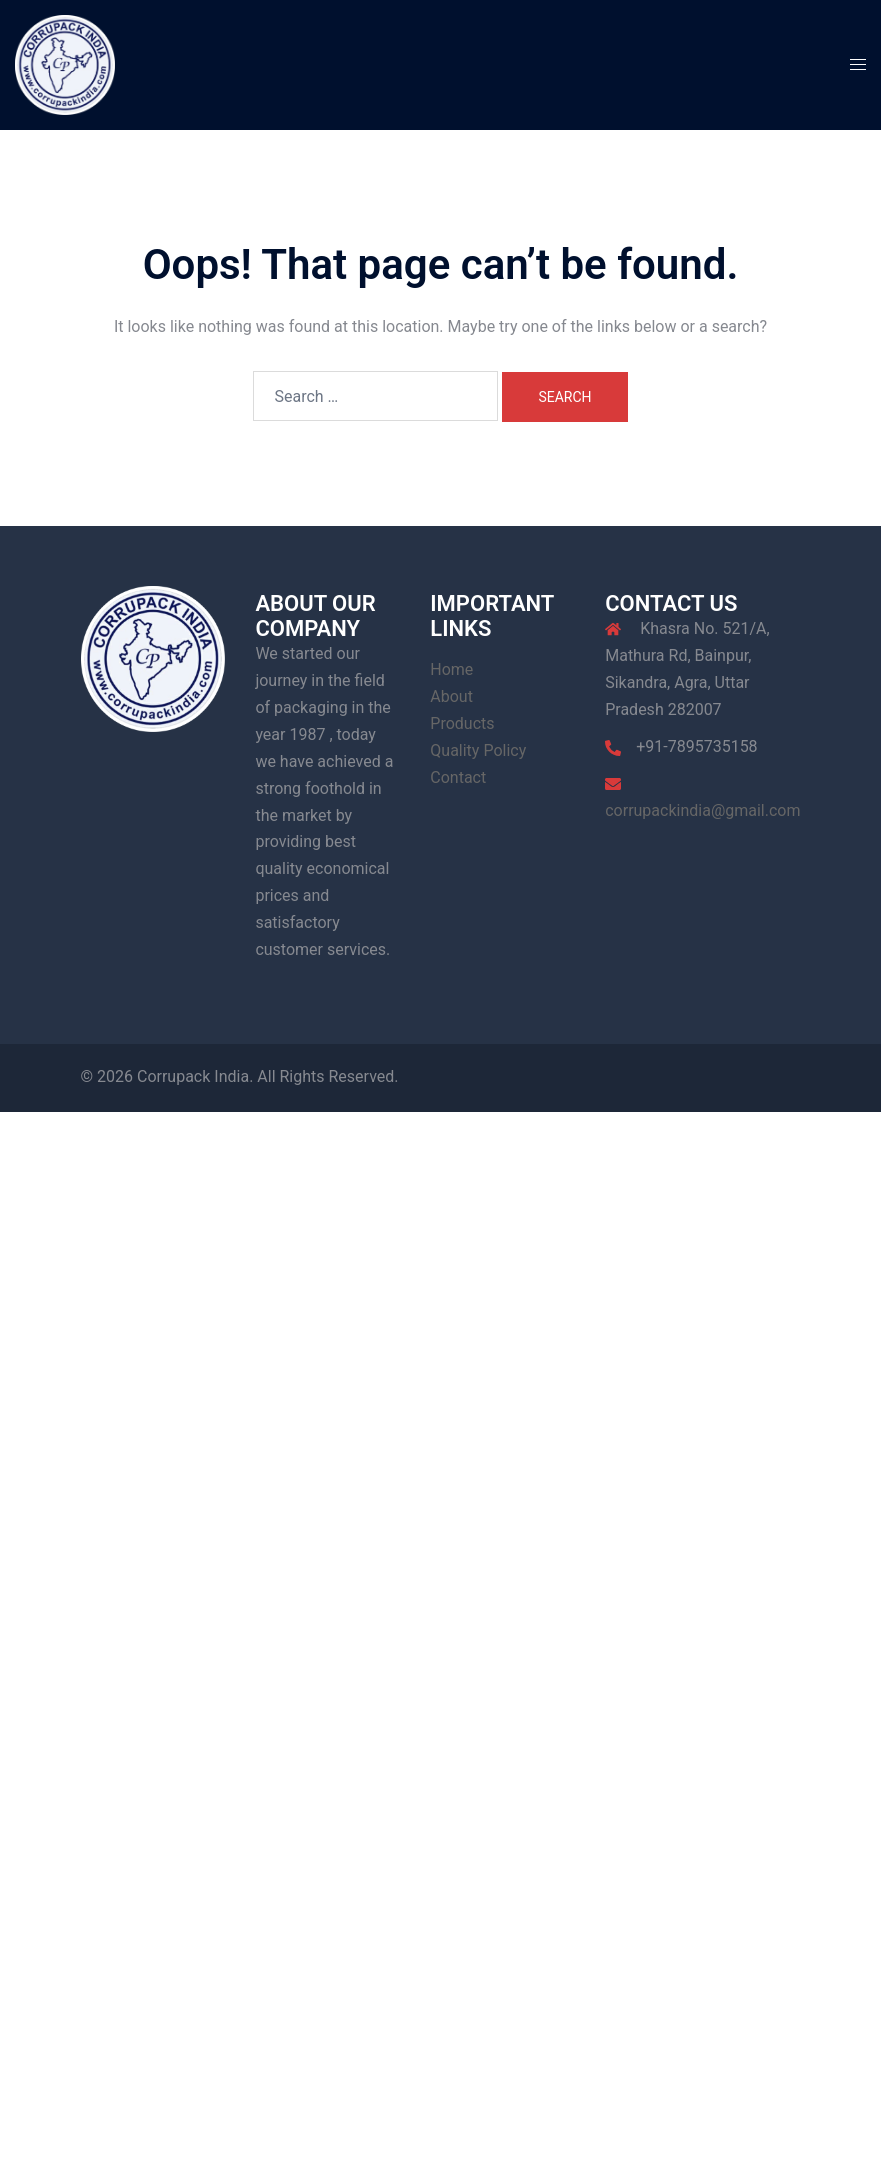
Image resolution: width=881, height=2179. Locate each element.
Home (451, 669)
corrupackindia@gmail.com (702, 810)
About (451, 696)
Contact (458, 777)
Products (462, 723)
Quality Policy (478, 750)
